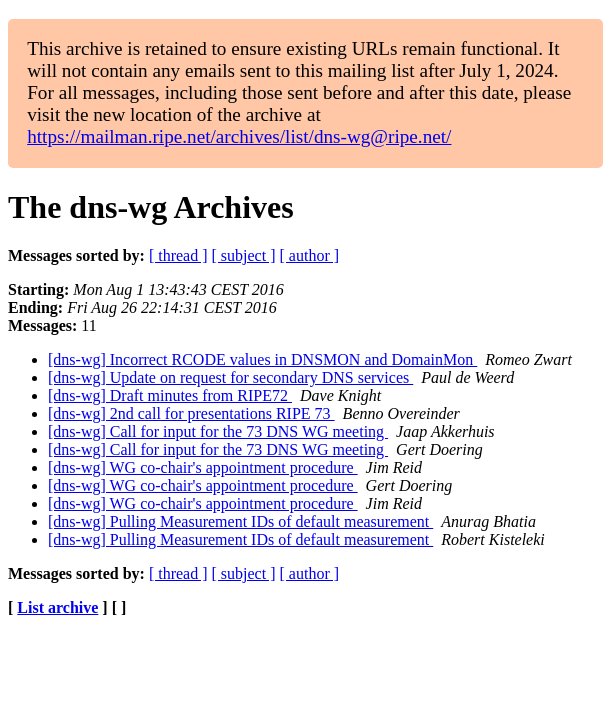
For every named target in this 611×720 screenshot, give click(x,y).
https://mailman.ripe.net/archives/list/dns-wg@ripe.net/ (239, 136)
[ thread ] (178, 255)
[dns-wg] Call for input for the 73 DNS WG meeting (218, 431)
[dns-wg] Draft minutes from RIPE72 (170, 395)
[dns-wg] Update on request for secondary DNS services (230, 377)
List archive (57, 607)
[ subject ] (244, 255)
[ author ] (310, 255)
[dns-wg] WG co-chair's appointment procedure (203, 467)
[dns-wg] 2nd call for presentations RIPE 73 (191, 413)
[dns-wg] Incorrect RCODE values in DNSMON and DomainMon (262, 359)
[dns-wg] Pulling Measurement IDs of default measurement (240, 521)
